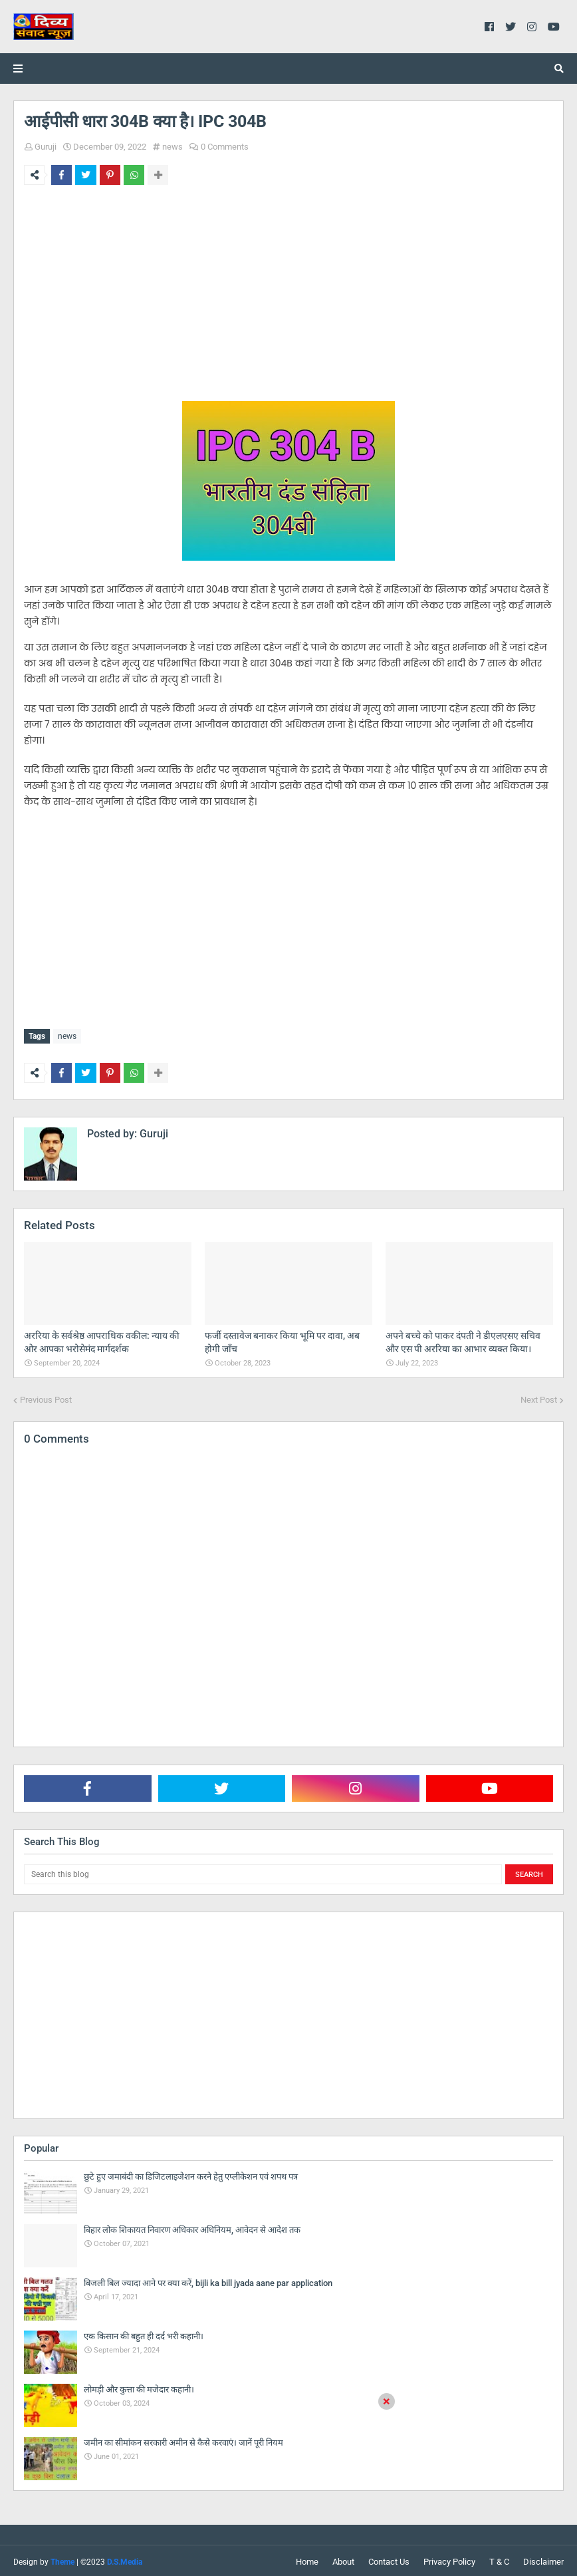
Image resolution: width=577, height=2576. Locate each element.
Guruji (46, 147)
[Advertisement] (288, 298)
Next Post (538, 1397)
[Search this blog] (263, 1872)
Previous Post (46, 1397)
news (172, 147)
